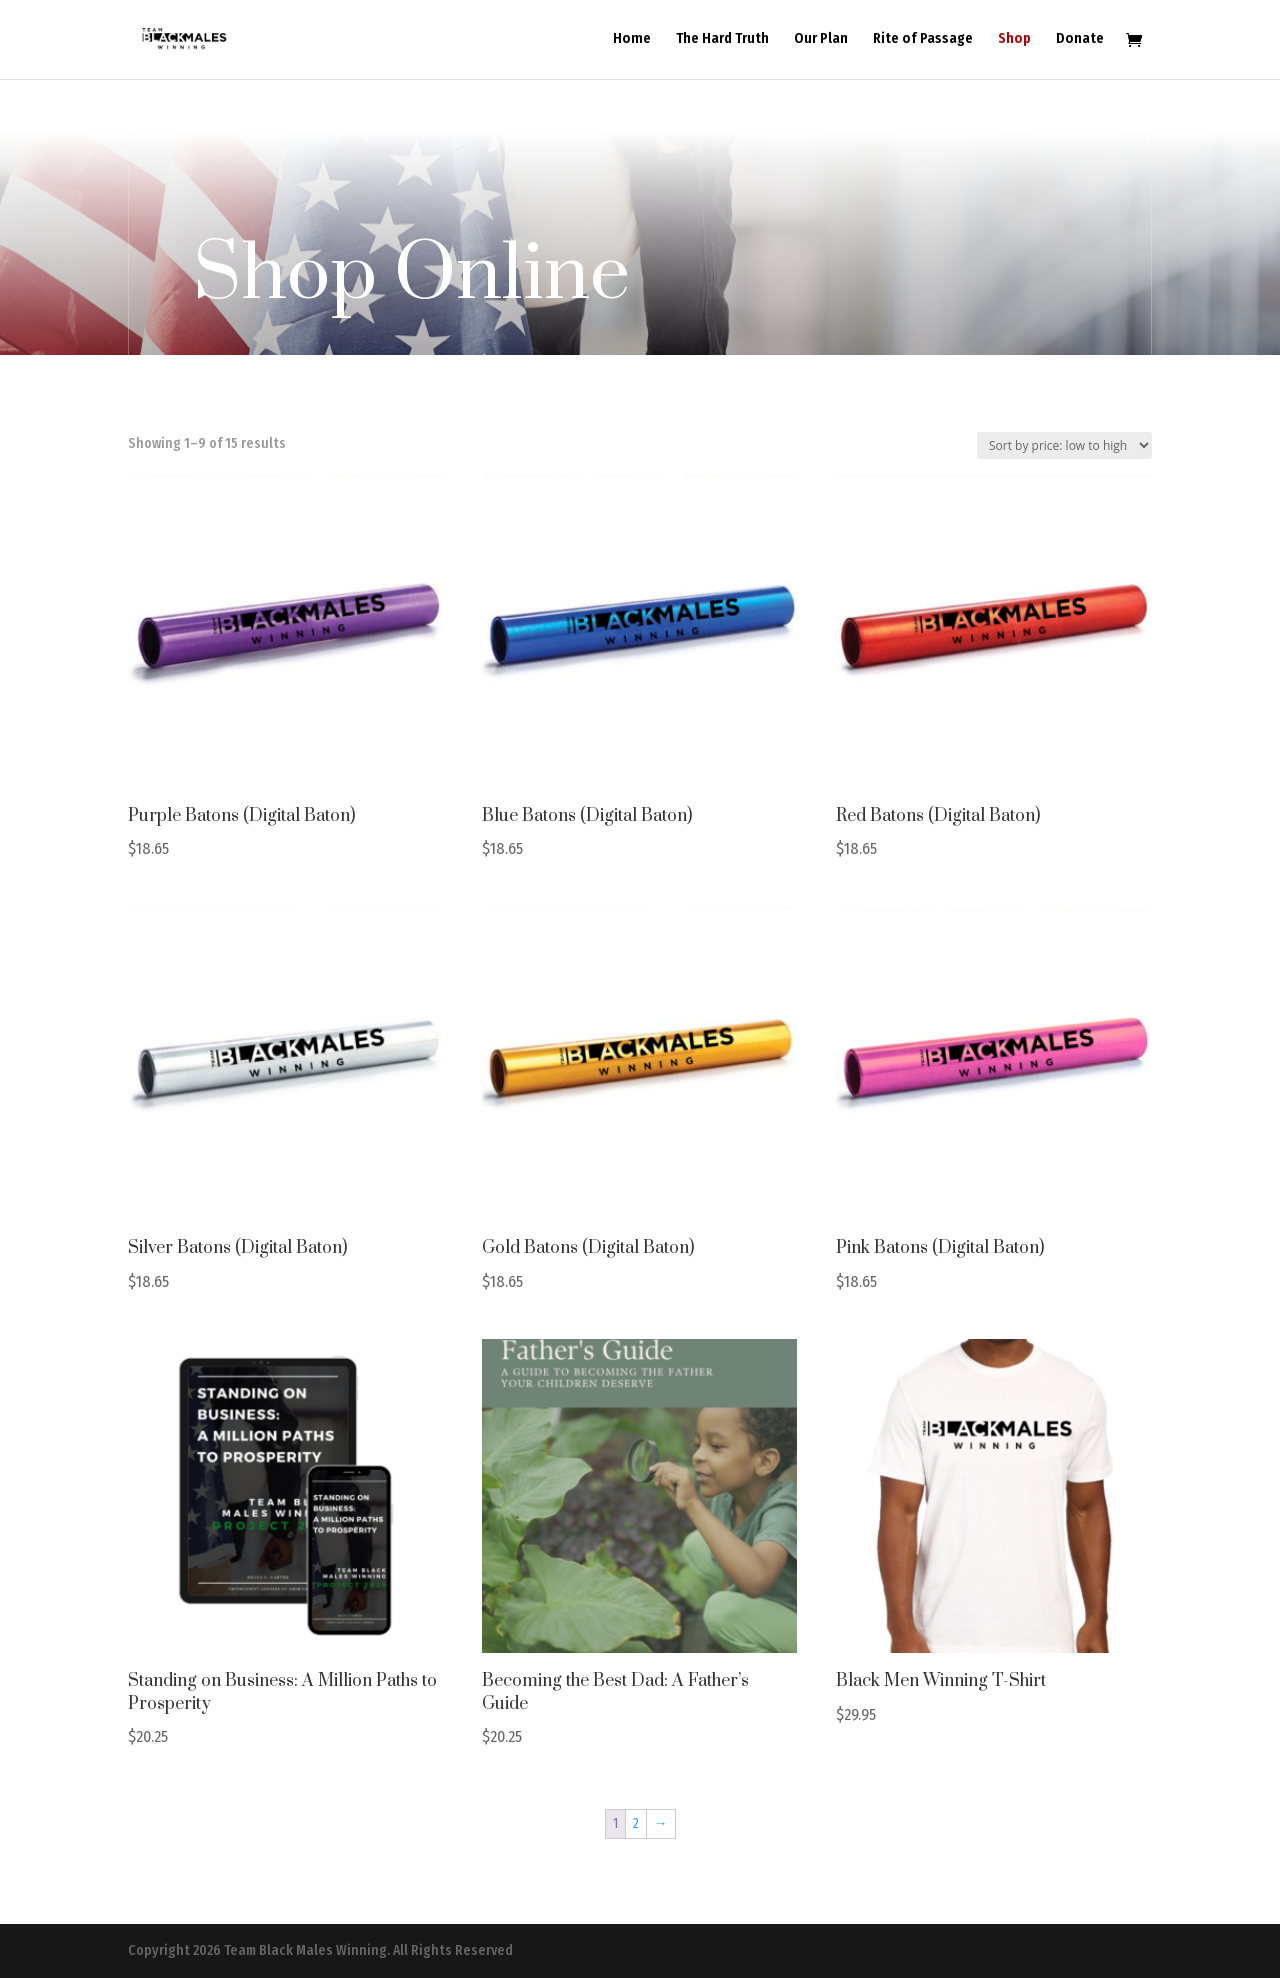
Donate (1080, 40)
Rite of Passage (923, 40)
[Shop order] (1064, 445)
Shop (1014, 40)
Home (632, 40)
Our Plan (821, 40)
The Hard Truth (722, 40)
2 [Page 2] (636, 1823)
